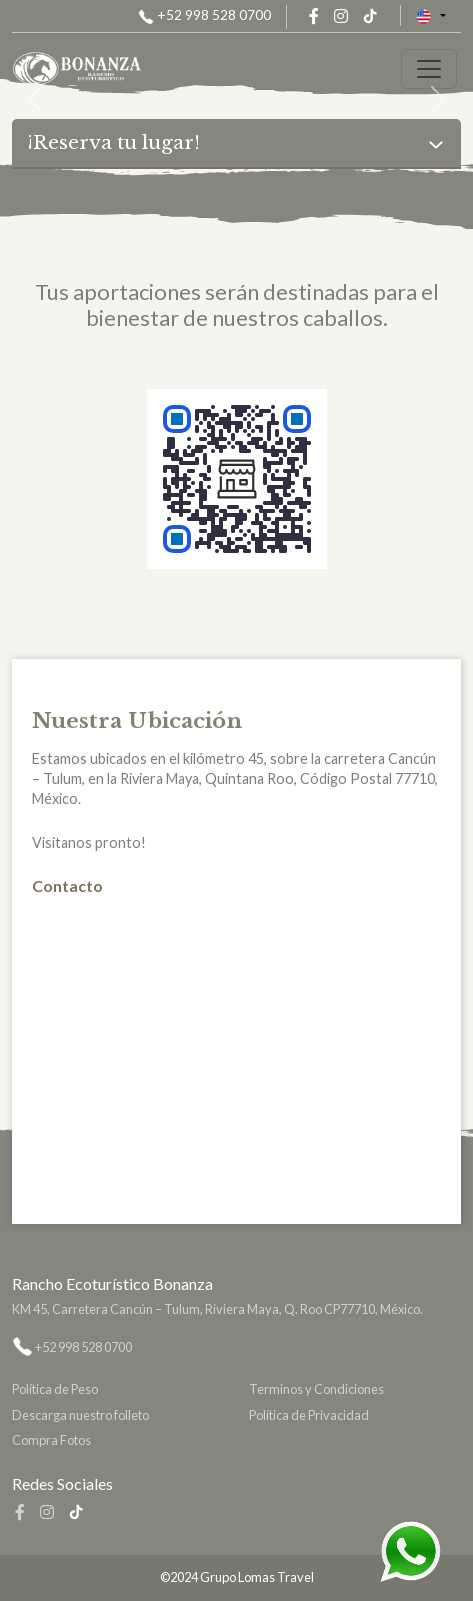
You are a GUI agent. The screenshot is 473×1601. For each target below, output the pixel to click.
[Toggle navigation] (429, 69)
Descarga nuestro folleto (80, 1415)
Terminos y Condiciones (316, 1389)
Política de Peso (55, 1389)
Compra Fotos (51, 1440)
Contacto (67, 885)
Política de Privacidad (309, 1415)
